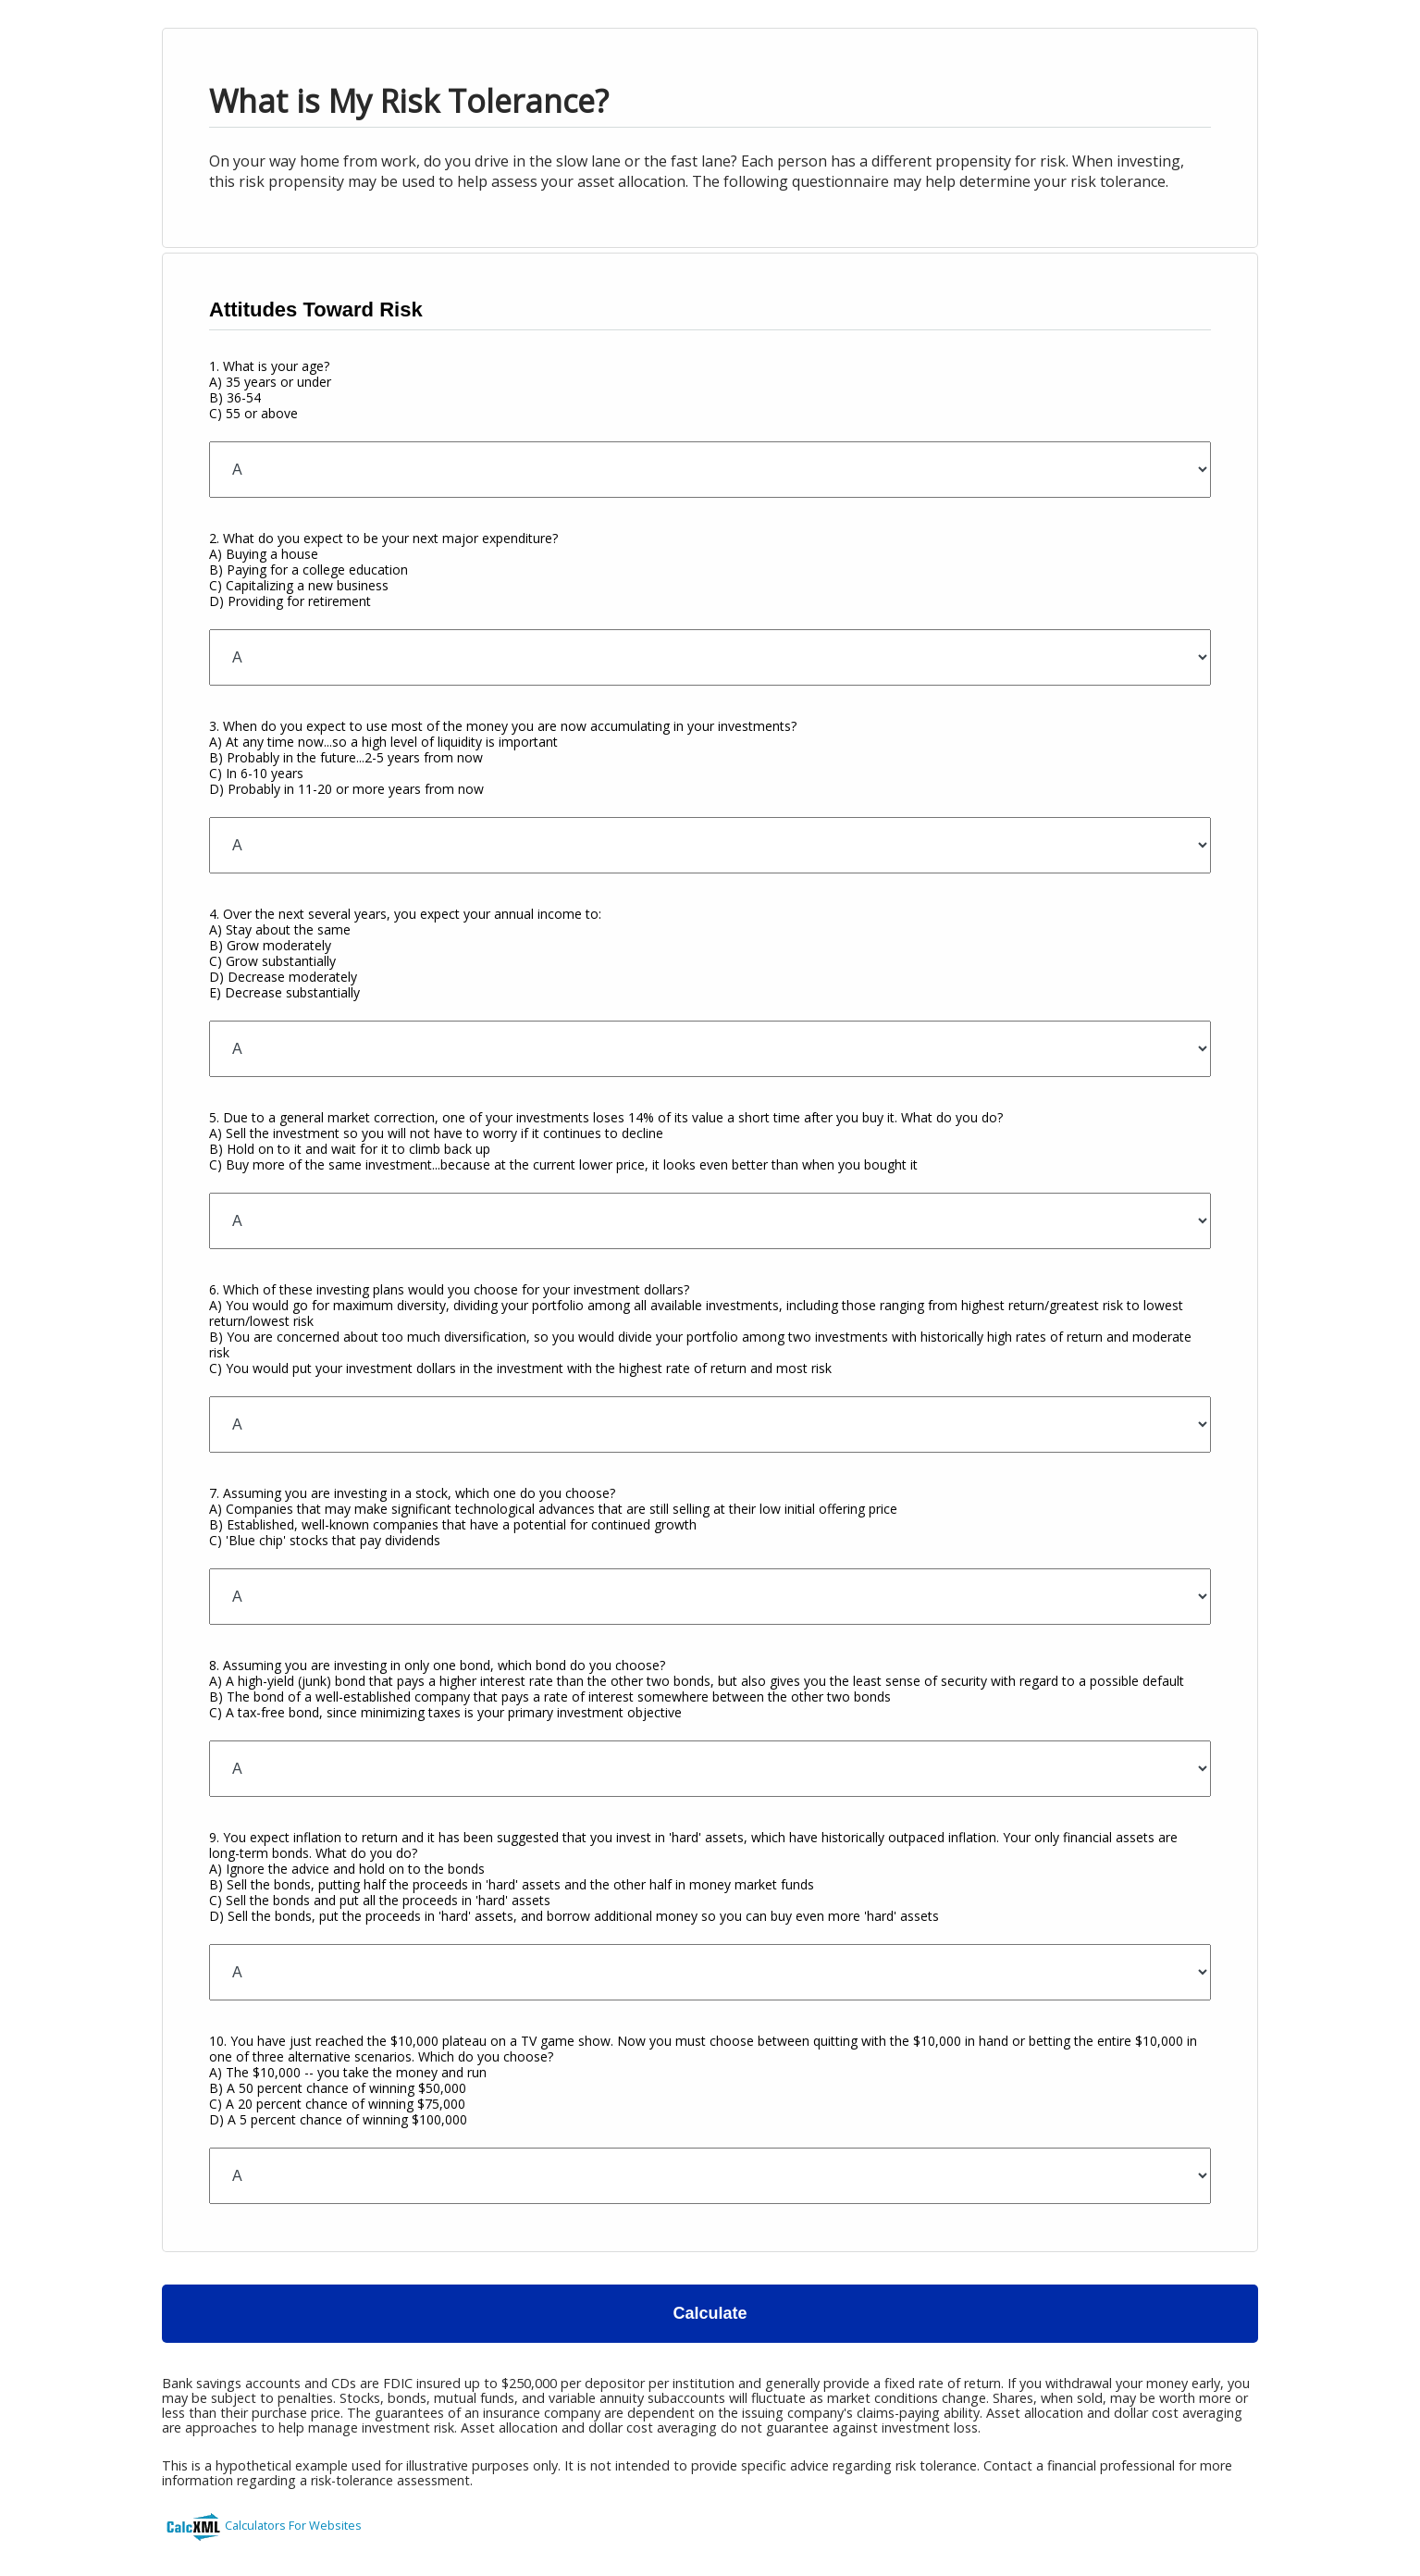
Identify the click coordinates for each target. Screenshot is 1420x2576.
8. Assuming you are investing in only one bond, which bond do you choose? (696, 1688)
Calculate (710, 2313)
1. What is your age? (270, 389)
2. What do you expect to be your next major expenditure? (383, 569)
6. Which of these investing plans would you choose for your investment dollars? (700, 1329)
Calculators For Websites (293, 2525)
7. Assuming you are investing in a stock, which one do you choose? (553, 1516)
